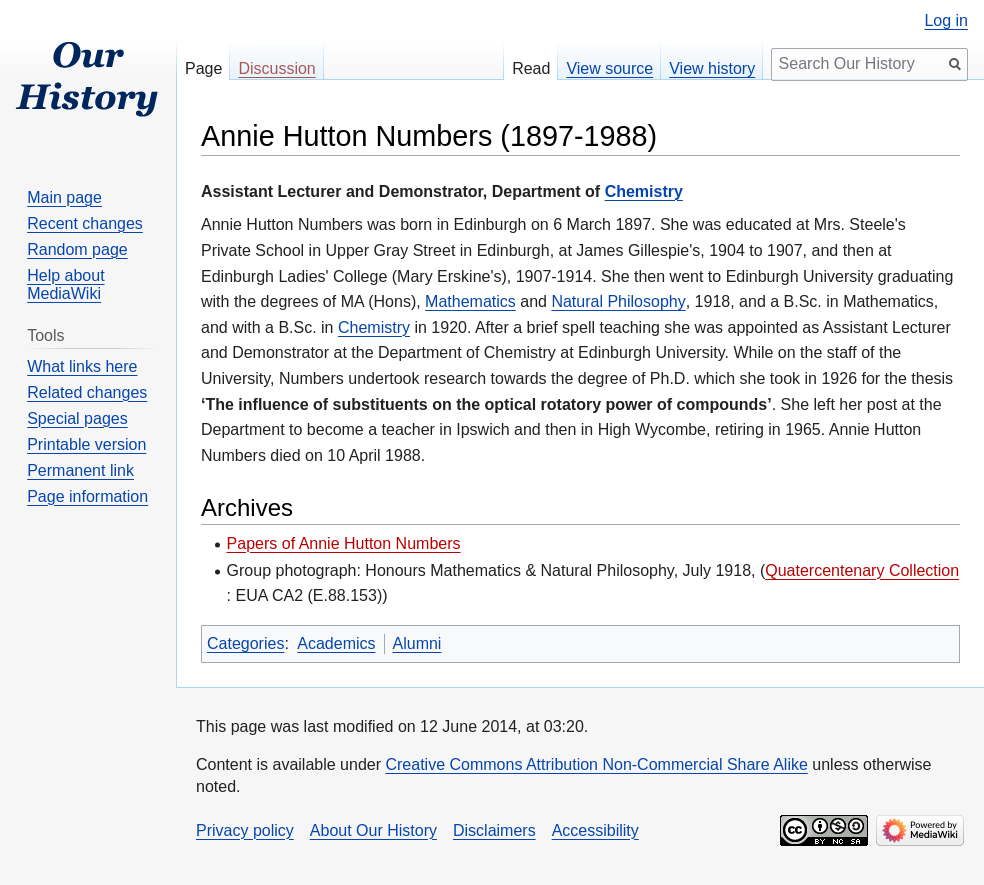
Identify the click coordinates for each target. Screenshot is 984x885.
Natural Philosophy (618, 301)
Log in (946, 21)
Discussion (276, 68)
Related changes (87, 392)
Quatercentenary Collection (862, 570)
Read (531, 68)
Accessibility (595, 830)
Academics (336, 643)
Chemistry (644, 191)
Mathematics (470, 301)
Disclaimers (494, 830)
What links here (82, 366)
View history (712, 68)
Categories (245, 643)
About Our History (373, 830)
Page (203, 68)
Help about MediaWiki (65, 284)
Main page (64, 197)
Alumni (417, 643)
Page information (87, 496)
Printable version (86, 444)
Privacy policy (245, 830)
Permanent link (80, 470)
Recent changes (85, 223)
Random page (77, 249)
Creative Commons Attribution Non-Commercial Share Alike (596, 764)
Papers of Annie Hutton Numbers (344, 543)
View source (609, 68)
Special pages (77, 418)
